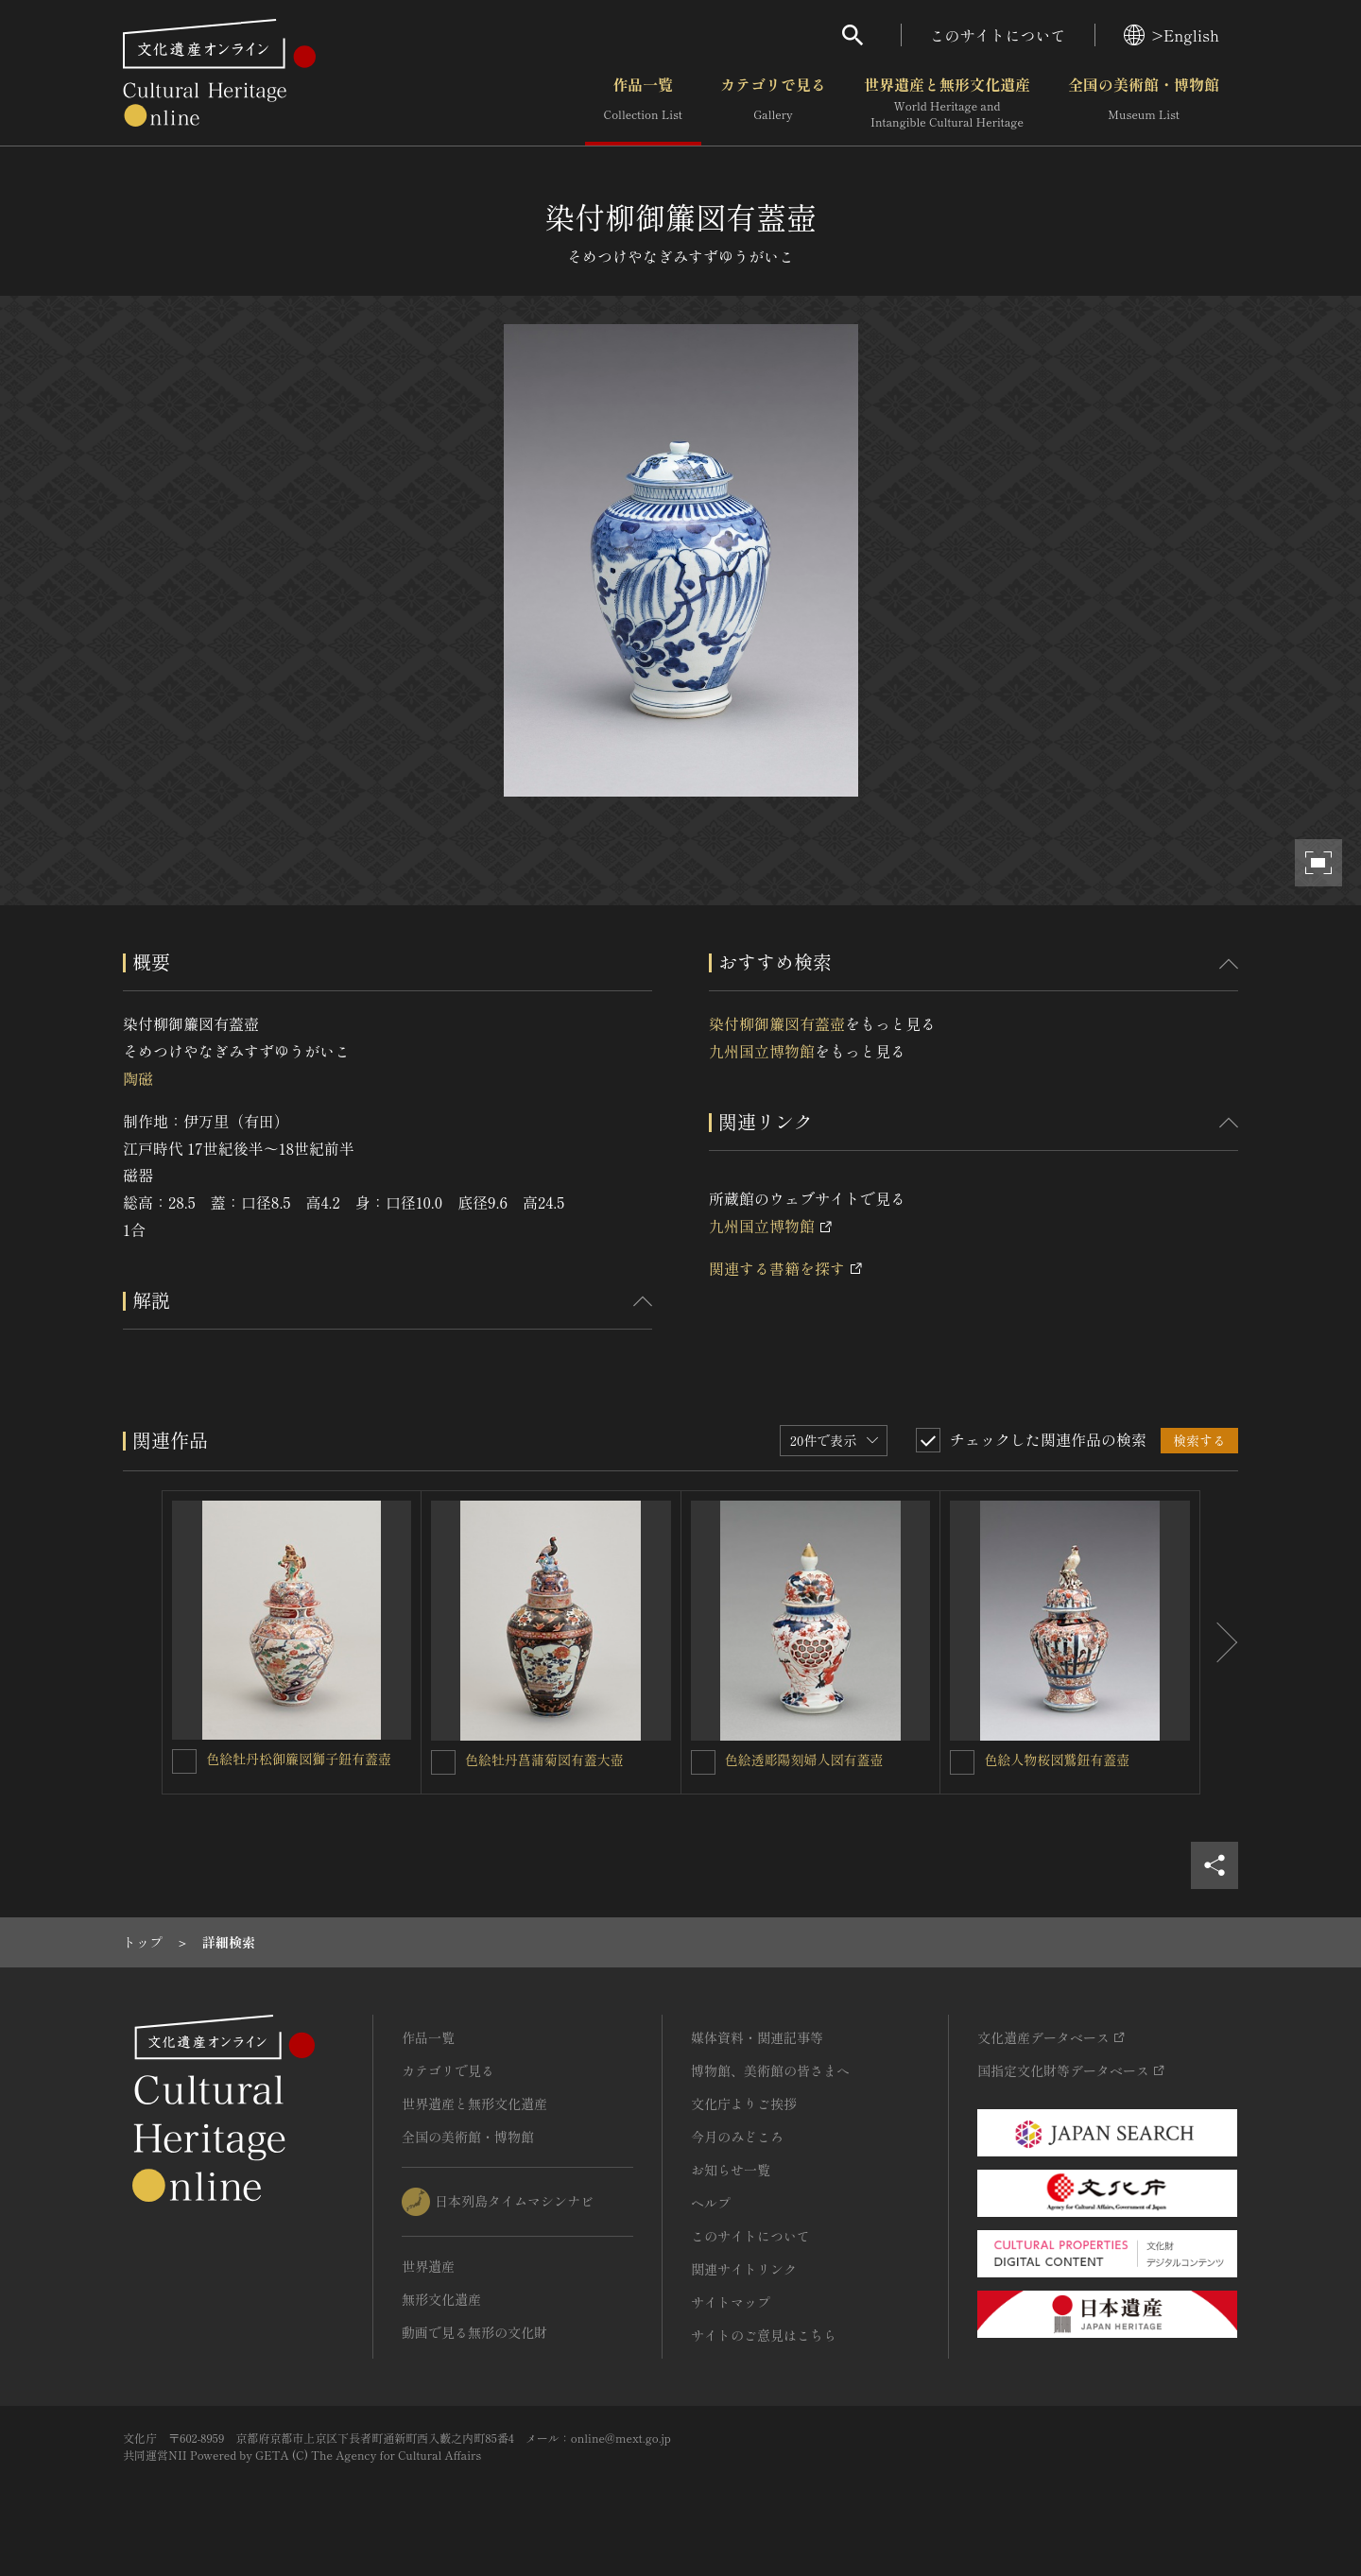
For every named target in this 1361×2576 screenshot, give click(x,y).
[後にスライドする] (1219, 1642)
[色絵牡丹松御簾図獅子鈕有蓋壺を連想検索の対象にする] (184, 1761)
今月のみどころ (737, 2136)
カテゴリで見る (773, 103)
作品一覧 (643, 103)
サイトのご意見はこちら (763, 2335)
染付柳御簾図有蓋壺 (777, 1023)
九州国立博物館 (762, 1050)
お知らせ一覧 (730, 2169)
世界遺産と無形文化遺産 (947, 103)
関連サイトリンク (744, 2268)
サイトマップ (730, 2302)
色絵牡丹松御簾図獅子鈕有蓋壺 (298, 1758)
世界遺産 (428, 2266)
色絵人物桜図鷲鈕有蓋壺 (1056, 1759)
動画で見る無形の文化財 (474, 2332)
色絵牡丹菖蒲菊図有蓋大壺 (544, 1759)
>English (1171, 35)
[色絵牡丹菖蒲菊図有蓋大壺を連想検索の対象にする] (443, 1762)
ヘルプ (711, 2202)
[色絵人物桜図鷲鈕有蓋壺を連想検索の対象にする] (962, 1762)
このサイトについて (998, 35)
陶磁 (138, 1078)
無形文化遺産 (441, 2299)
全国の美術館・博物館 (1143, 103)
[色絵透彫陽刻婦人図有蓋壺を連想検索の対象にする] (703, 1762)
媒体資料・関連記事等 (757, 2037)
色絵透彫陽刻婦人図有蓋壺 (804, 1759)
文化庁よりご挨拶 (744, 2103)
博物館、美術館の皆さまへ (770, 2070)
